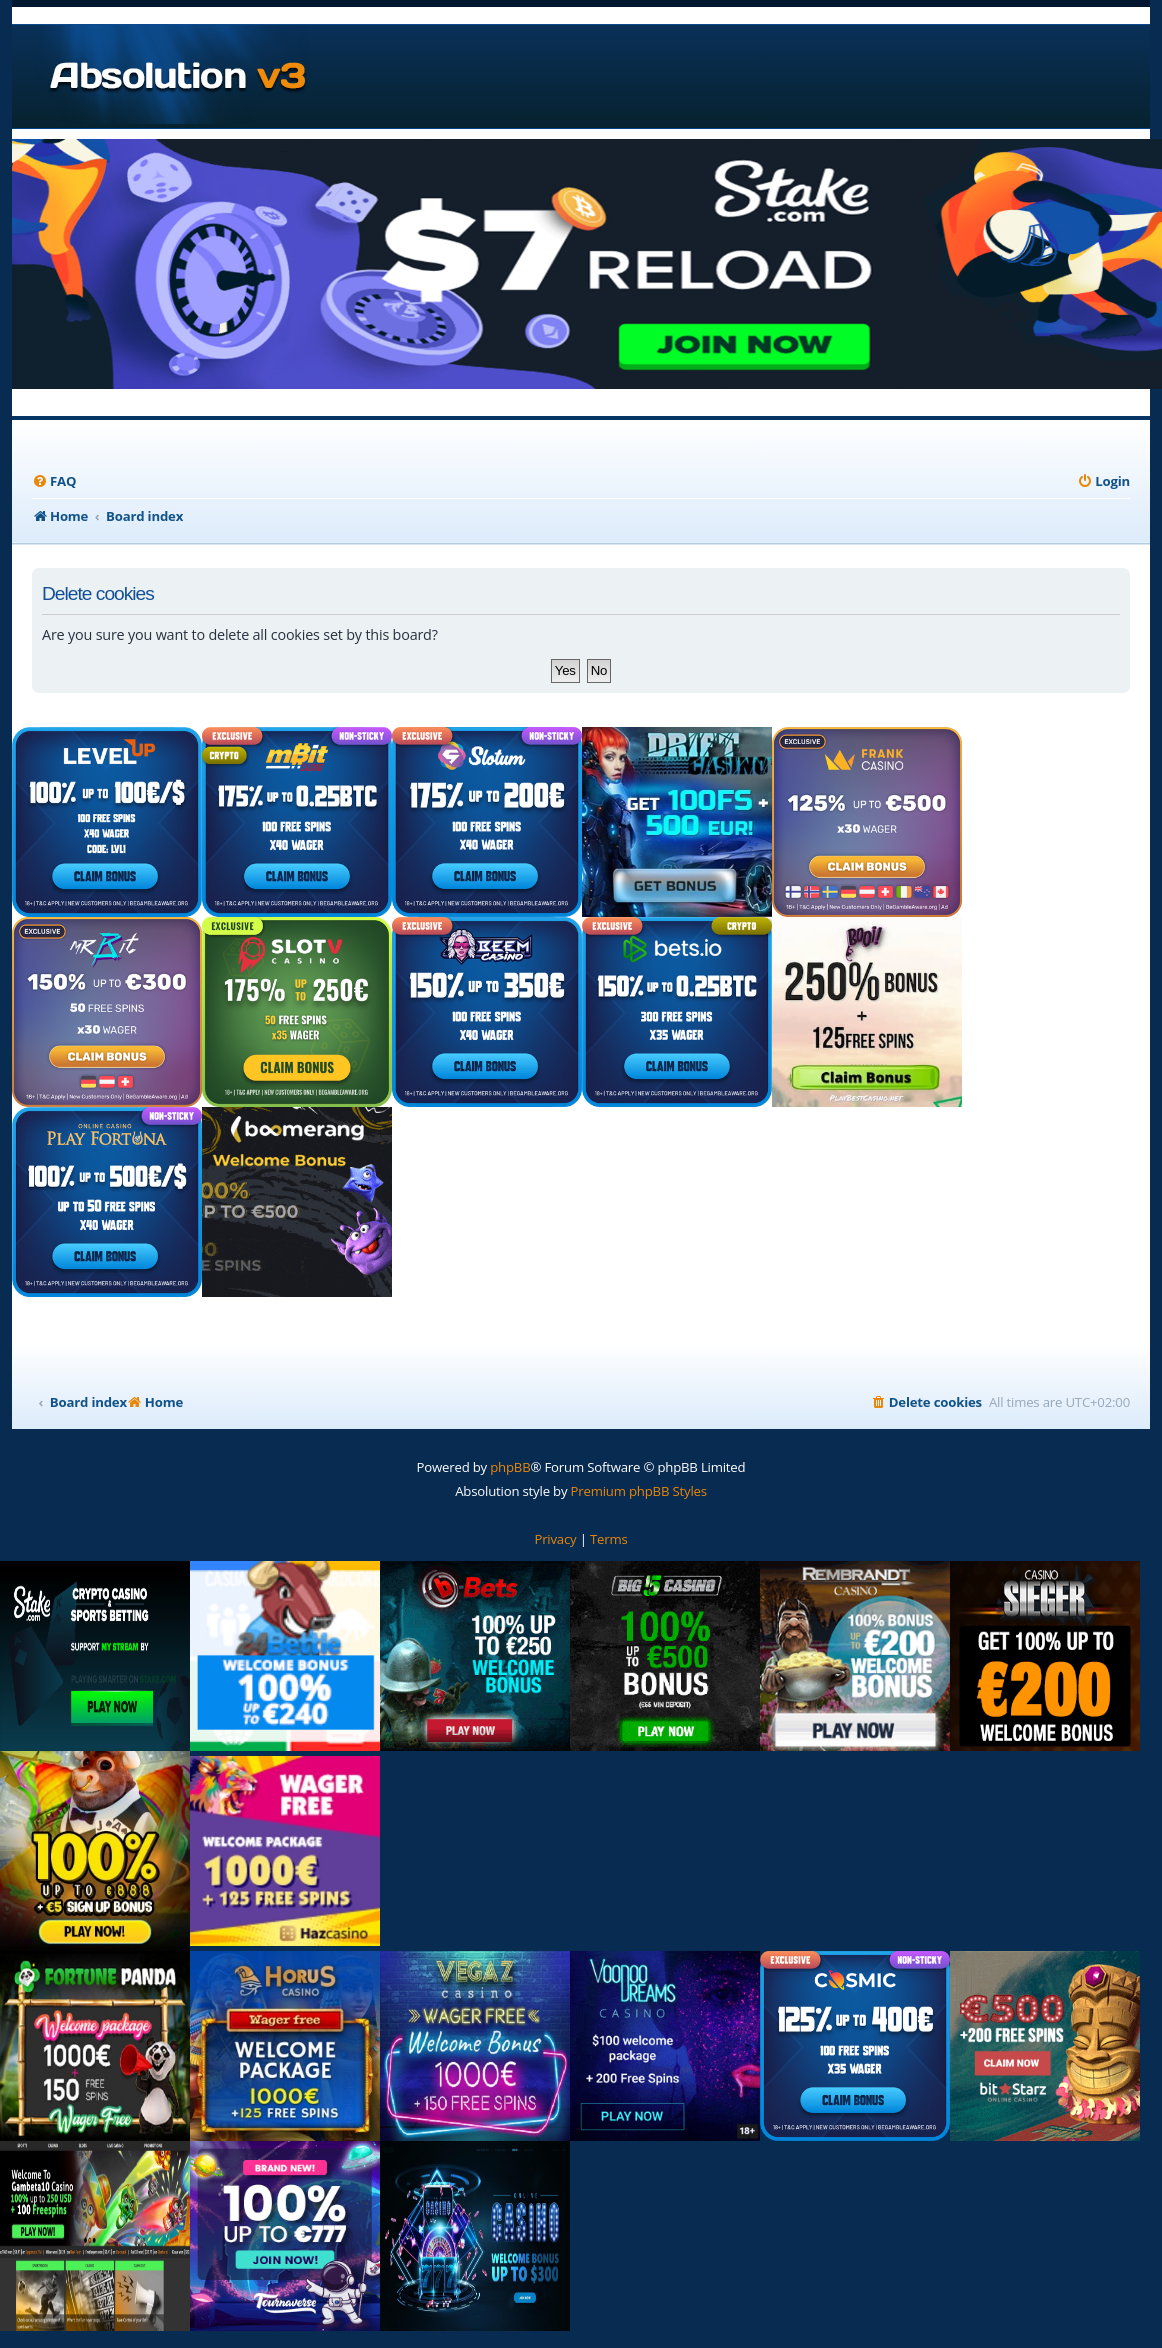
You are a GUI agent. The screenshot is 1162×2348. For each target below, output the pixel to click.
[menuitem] (54, 481)
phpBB (510, 1467)
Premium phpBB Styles (639, 1491)
